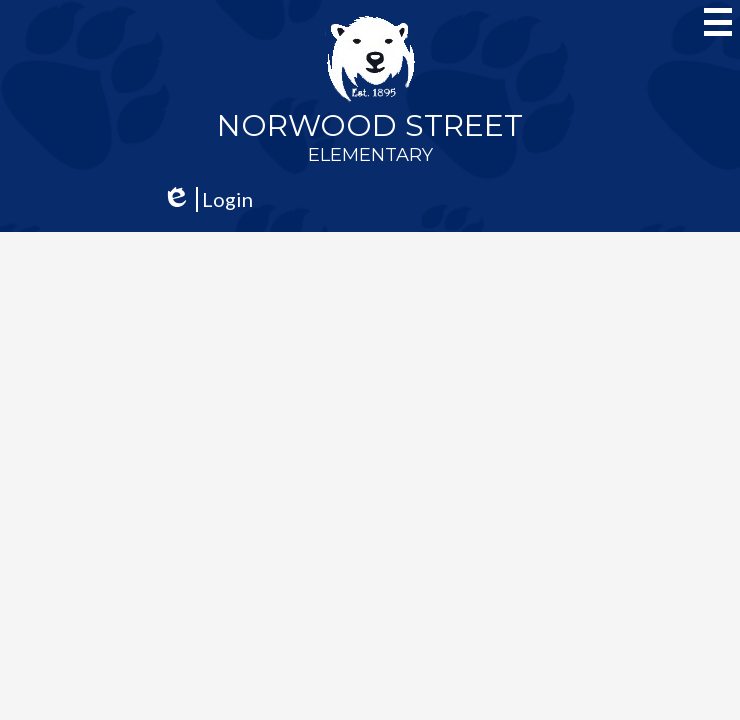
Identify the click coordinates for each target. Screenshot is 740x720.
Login (207, 199)
